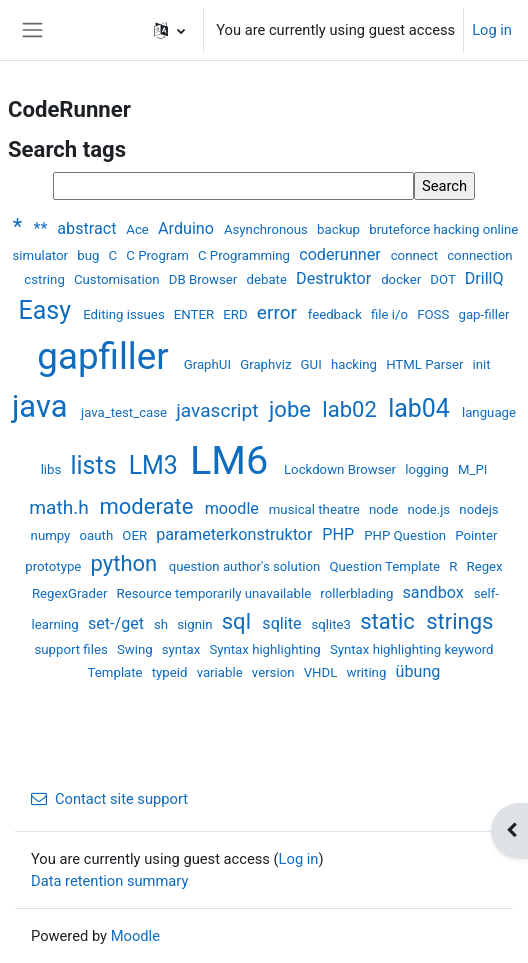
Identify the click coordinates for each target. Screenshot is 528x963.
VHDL (322, 672)
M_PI (472, 469)
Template (117, 672)
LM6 (234, 460)
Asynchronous (267, 229)
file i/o (391, 314)
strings (459, 621)
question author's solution (246, 566)
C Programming (245, 255)
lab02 (352, 409)
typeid (171, 672)
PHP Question (406, 535)
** (42, 228)
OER (136, 535)
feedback (336, 314)
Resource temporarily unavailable (216, 593)
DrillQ (484, 278)
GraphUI (209, 364)
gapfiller (107, 356)
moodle (234, 508)
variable (221, 672)
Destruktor (335, 278)
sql (239, 621)
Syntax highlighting (266, 649)
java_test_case (125, 412)
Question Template (386, 566)
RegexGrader (71, 593)
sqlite (283, 623)
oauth (98, 535)
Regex (485, 566)
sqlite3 (332, 624)
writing (367, 672)
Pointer (476, 535)
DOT (444, 279)
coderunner (342, 254)
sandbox (435, 592)
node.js (430, 509)
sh (162, 624)
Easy (48, 310)
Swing (136, 649)
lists (96, 465)
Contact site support (109, 799)
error (279, 312)
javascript (219, 410)
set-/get (118, 623)
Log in (492, 30)
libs (53, 469)
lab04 (422, 408)
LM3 (156, 465)
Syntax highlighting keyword (412, 649)
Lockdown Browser (341, 469)
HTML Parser (426, 364)
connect (416, 255)
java (43, 406)
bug (89, 255)
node (385, 509)
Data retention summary (109, 881)
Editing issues (125, 314)
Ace (139, 229)
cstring (46, 279)
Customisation (118, 279)
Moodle (135, 936)
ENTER (196, 314)
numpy (52, 535)
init (482, 364)
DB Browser (205, 279)
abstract (88, 228)
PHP (340, 534)
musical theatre (316, 509)
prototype (54, 566)
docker (402, 279)
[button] (169, 30)
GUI (313, 364)
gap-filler (483, 314)
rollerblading (358, 593)
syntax (183, 649)
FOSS (434, 314)
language (489, 412)
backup (340, 229)
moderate (148, 506)
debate (269, 279)
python (127, 563)
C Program (159, 255)
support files (72, 649)
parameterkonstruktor (236, 534)
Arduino (188, 228)
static (390, 621)
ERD (237, 314)
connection (479, 255)
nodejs (478, 509)
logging (428, 469)
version (275, 672)
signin (196, 624)
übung (418, 671)
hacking (355, 364)
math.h (61, 507)
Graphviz (267, 364)
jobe (292, 409)
